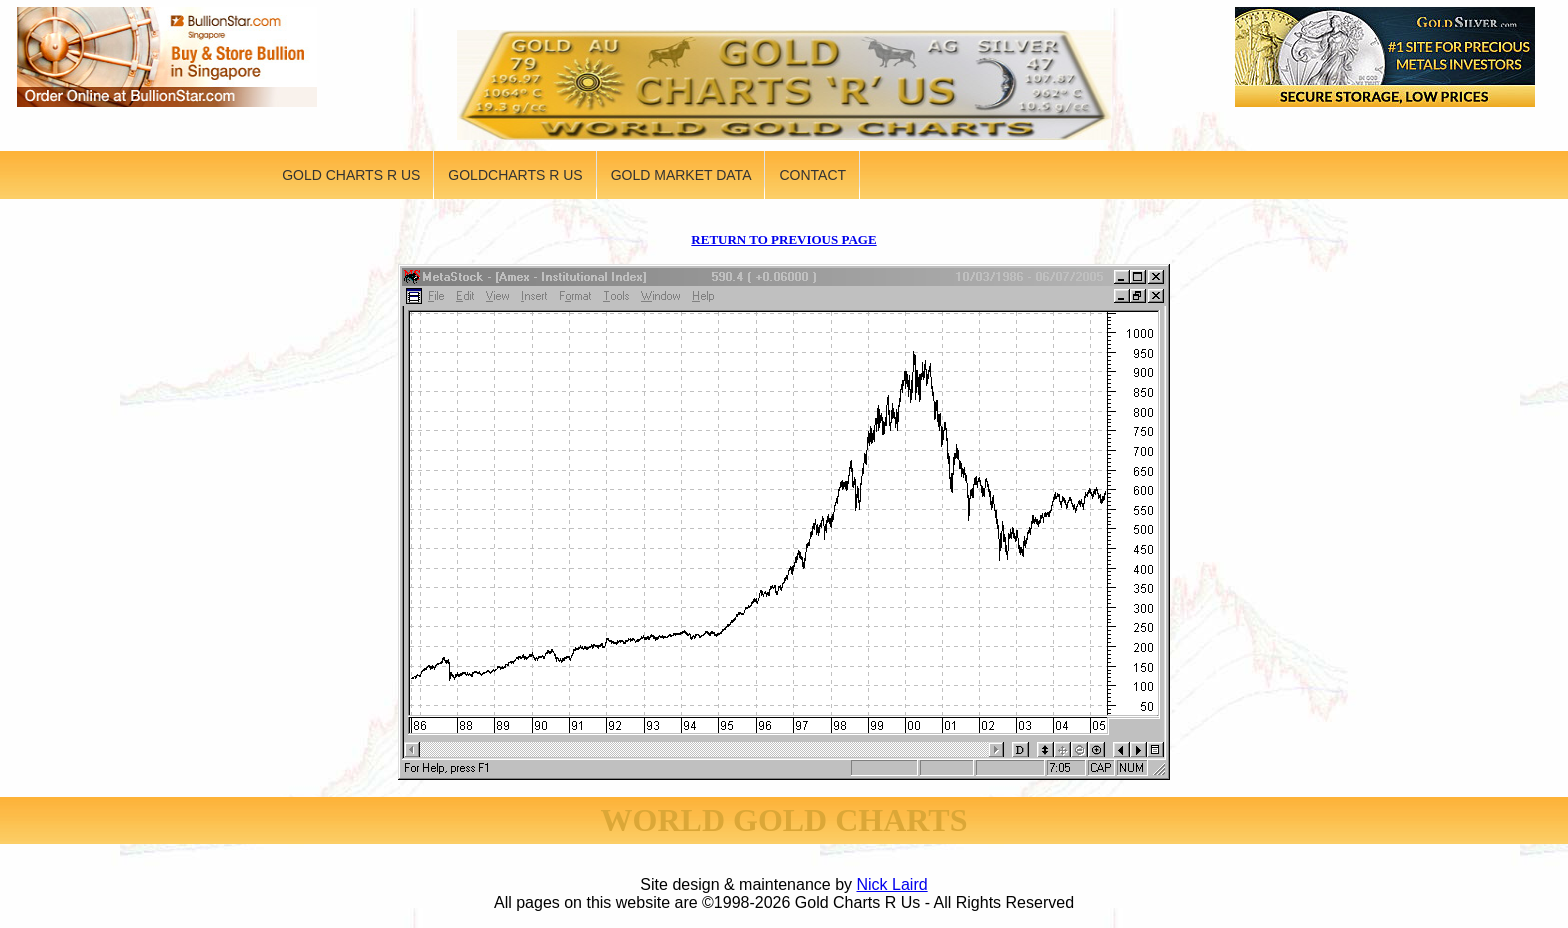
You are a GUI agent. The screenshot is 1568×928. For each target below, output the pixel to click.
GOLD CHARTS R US (351, 175)
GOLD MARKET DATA (681, 175)
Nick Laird (892, 884)
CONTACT (812, 175)
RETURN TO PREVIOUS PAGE (783, 239)
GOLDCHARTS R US (515, 175)
